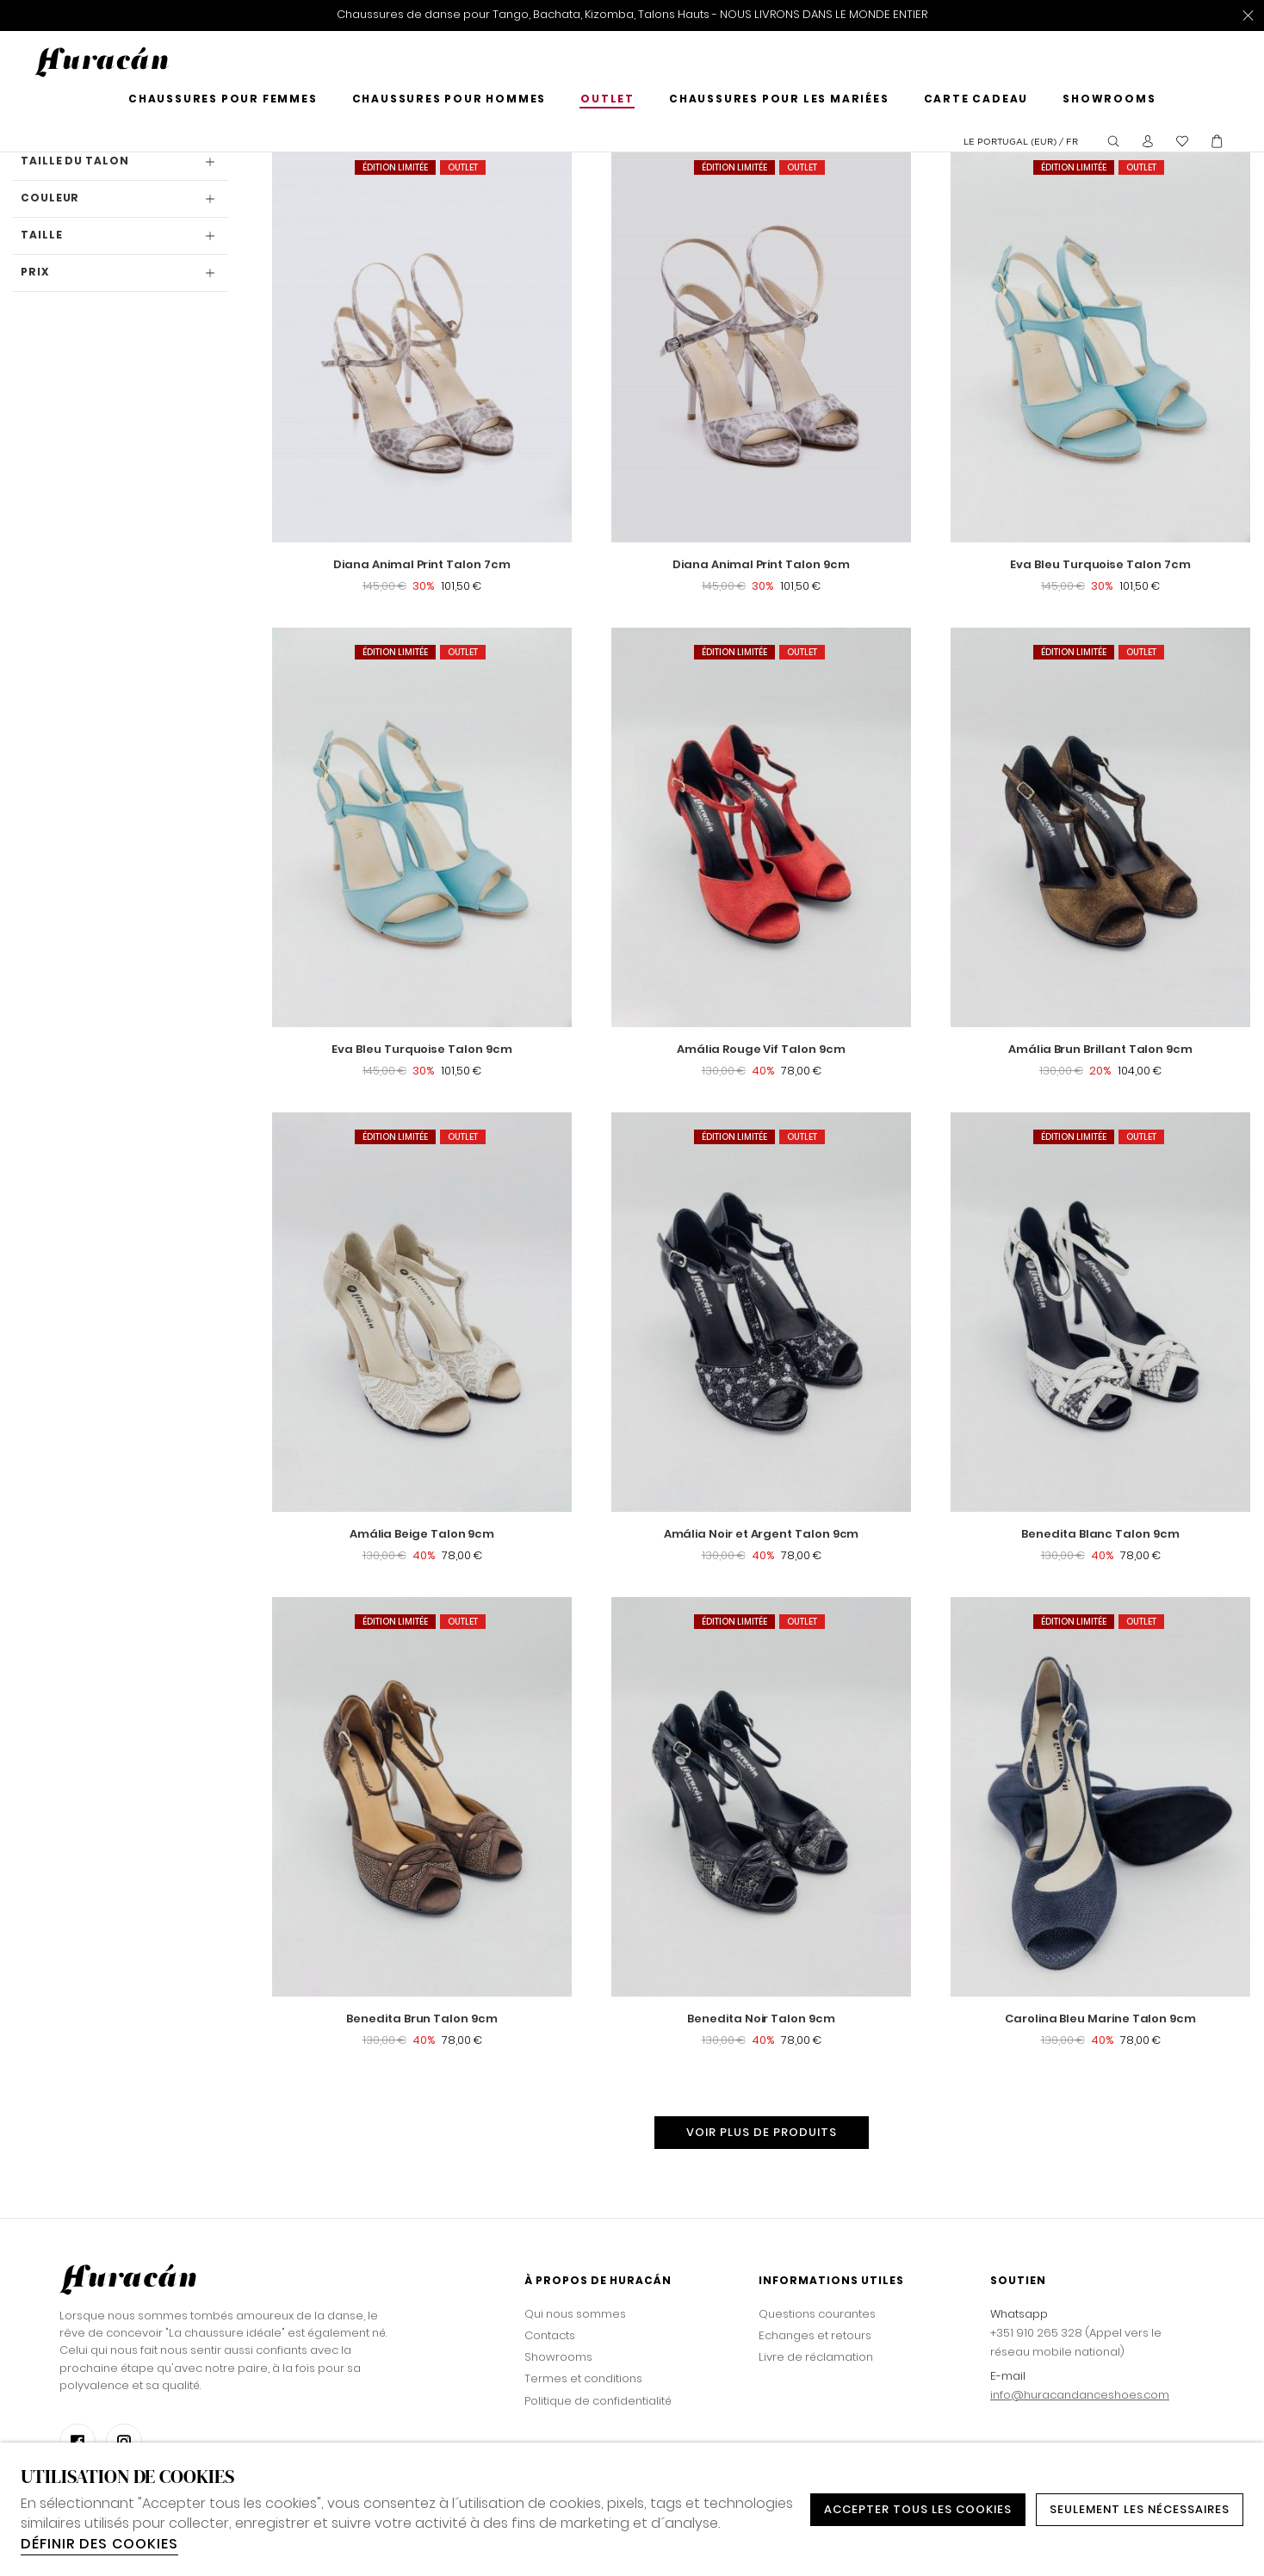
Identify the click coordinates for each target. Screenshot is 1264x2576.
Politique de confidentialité (598, 2401)
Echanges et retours (815, 2335)
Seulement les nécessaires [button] (1140, 2509)
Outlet (607, 100)
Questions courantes (817, 2314)
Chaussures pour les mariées (779, 100)
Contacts (549, 2335)
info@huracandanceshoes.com (1079, 2395)
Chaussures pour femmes (223, 100)
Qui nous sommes (575, 2314)
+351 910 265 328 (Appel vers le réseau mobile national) (1076, 2342)
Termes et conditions (583, 2378)
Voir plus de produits (761, 2132)
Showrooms (1109, 100)
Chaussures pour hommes (449, 100)
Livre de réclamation (816, 2357)
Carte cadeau (976, 100)
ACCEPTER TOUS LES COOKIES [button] (918, 2509)
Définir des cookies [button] (99, 2544)
